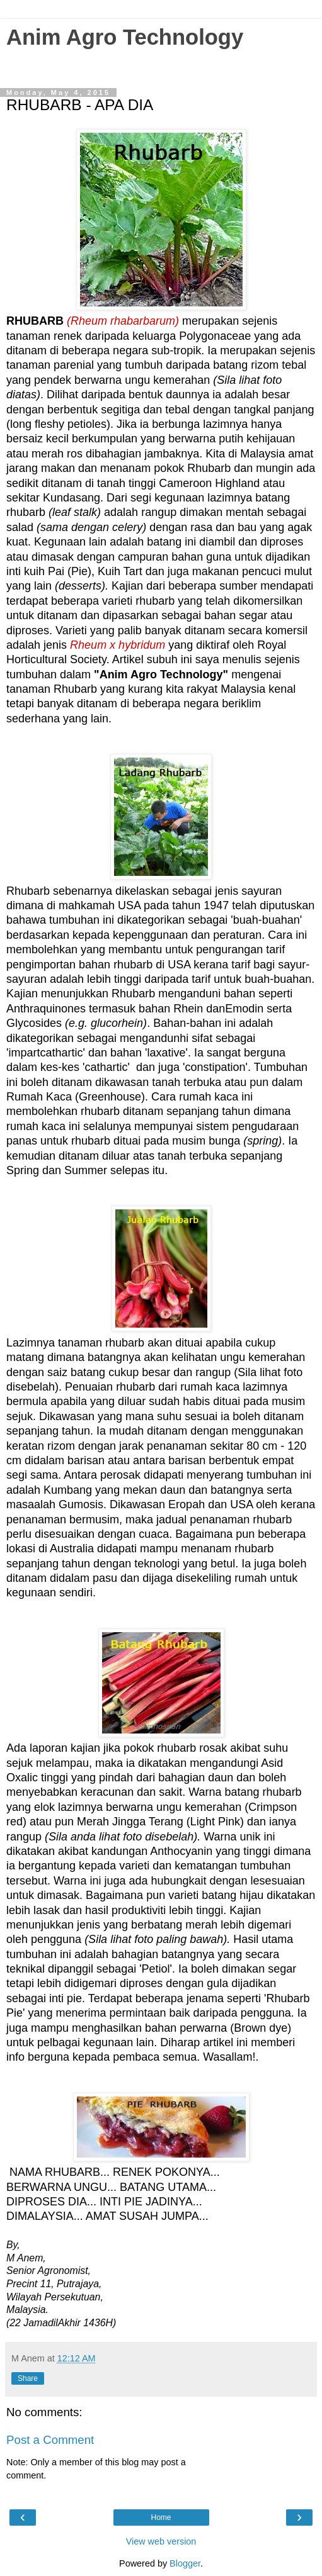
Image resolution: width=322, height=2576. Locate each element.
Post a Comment (50, 2439)
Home (161, 2517)
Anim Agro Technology (124, 37)
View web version (161, 2541)
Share (28, 2378)
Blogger (185, 2563)
